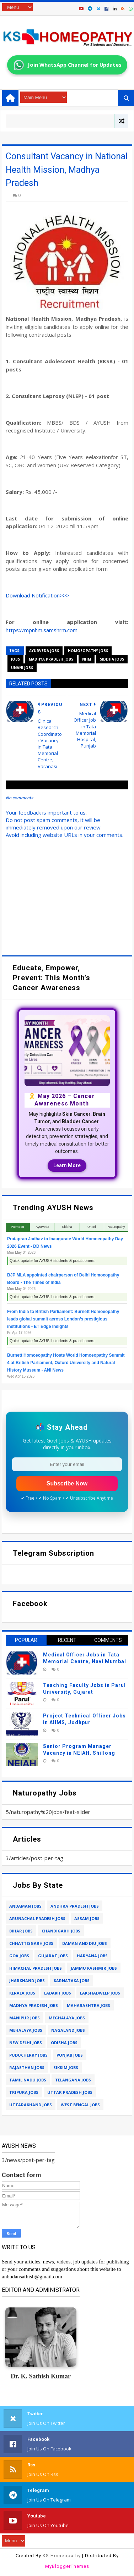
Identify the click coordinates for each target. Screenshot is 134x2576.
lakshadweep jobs (100, 1993)
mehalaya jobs (25, 2030)
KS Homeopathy (62, 2555)
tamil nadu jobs (27, 2080)
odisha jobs (64, 2042)
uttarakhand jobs (30, 2104)
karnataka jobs (72, 1980)
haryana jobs (92, 1955)
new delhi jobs (25, 2042)
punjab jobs (70, 2055)
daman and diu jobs (84, 1943)
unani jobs (22, 667)
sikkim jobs (65, 2067)
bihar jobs (21, 1931)
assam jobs (87, 1918)
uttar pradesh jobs (69, 2092)
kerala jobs (22, 1993)
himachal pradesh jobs (35, 1968)
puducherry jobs (28, 2055)
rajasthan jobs (26, 2067)
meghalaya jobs (67, 2017)
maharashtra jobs (88, 2005)
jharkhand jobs (27, 1980)
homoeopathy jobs (88, 650)
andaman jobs (25, 1906)
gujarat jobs (53, 1955)
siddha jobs (112, 659)
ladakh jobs (57, 1993)
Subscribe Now (67, 1483)
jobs (15, 659)
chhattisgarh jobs (31, 1943)
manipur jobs (24, 2017)
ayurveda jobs (44, 650)
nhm (86, 659)
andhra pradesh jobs (74, 1906)
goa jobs (19, 1955)
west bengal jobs (80, 2104)
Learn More (67, 1165)
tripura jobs (23, 2092)
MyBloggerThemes (67, 2566)
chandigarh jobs (61, 1931)
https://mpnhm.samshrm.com (41, 630)
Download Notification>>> (37, 595)
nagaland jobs (68, 2030)
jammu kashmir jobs (94, 1968)
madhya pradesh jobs (51, 659)
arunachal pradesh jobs (37, 1918)
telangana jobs (73, 2080)
